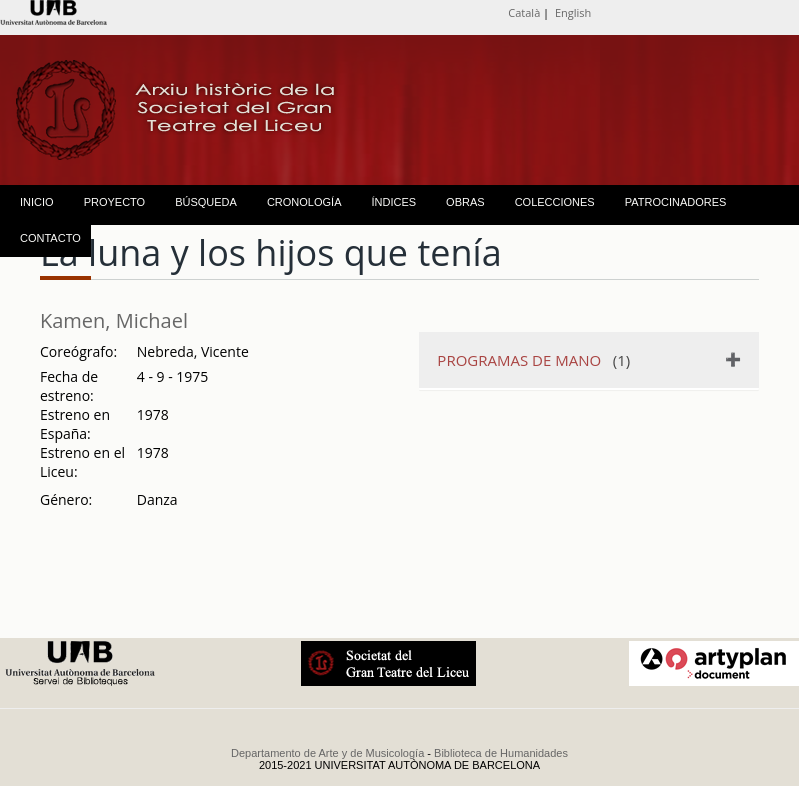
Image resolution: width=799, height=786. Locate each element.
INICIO (37, 202)
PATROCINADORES (676, 202)
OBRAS (465, 202)
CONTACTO (50, 238)
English (573, 12)
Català (524, 12)
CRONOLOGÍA (304, 202)
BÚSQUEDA (206, 202)
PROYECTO (115, 202)
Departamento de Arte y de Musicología (327, 753)
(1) (533, 360)
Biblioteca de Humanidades (501, 753)
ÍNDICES (393, 202)
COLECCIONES (555, 202)
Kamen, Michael (114, 320)
